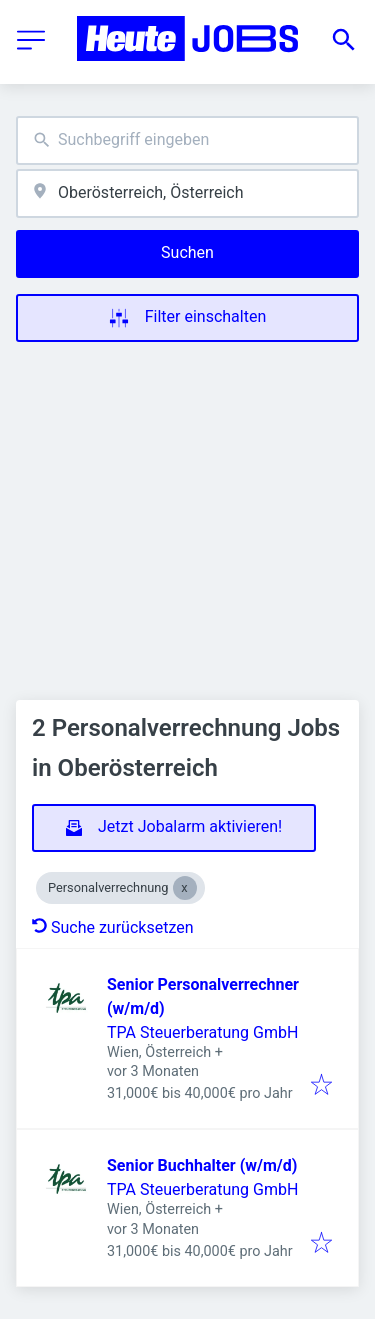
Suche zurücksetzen (113, 927)
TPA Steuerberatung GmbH (202, 1032)
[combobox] (187, 140)
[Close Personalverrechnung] (185, 888)
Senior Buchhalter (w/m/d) (202, 1165)
